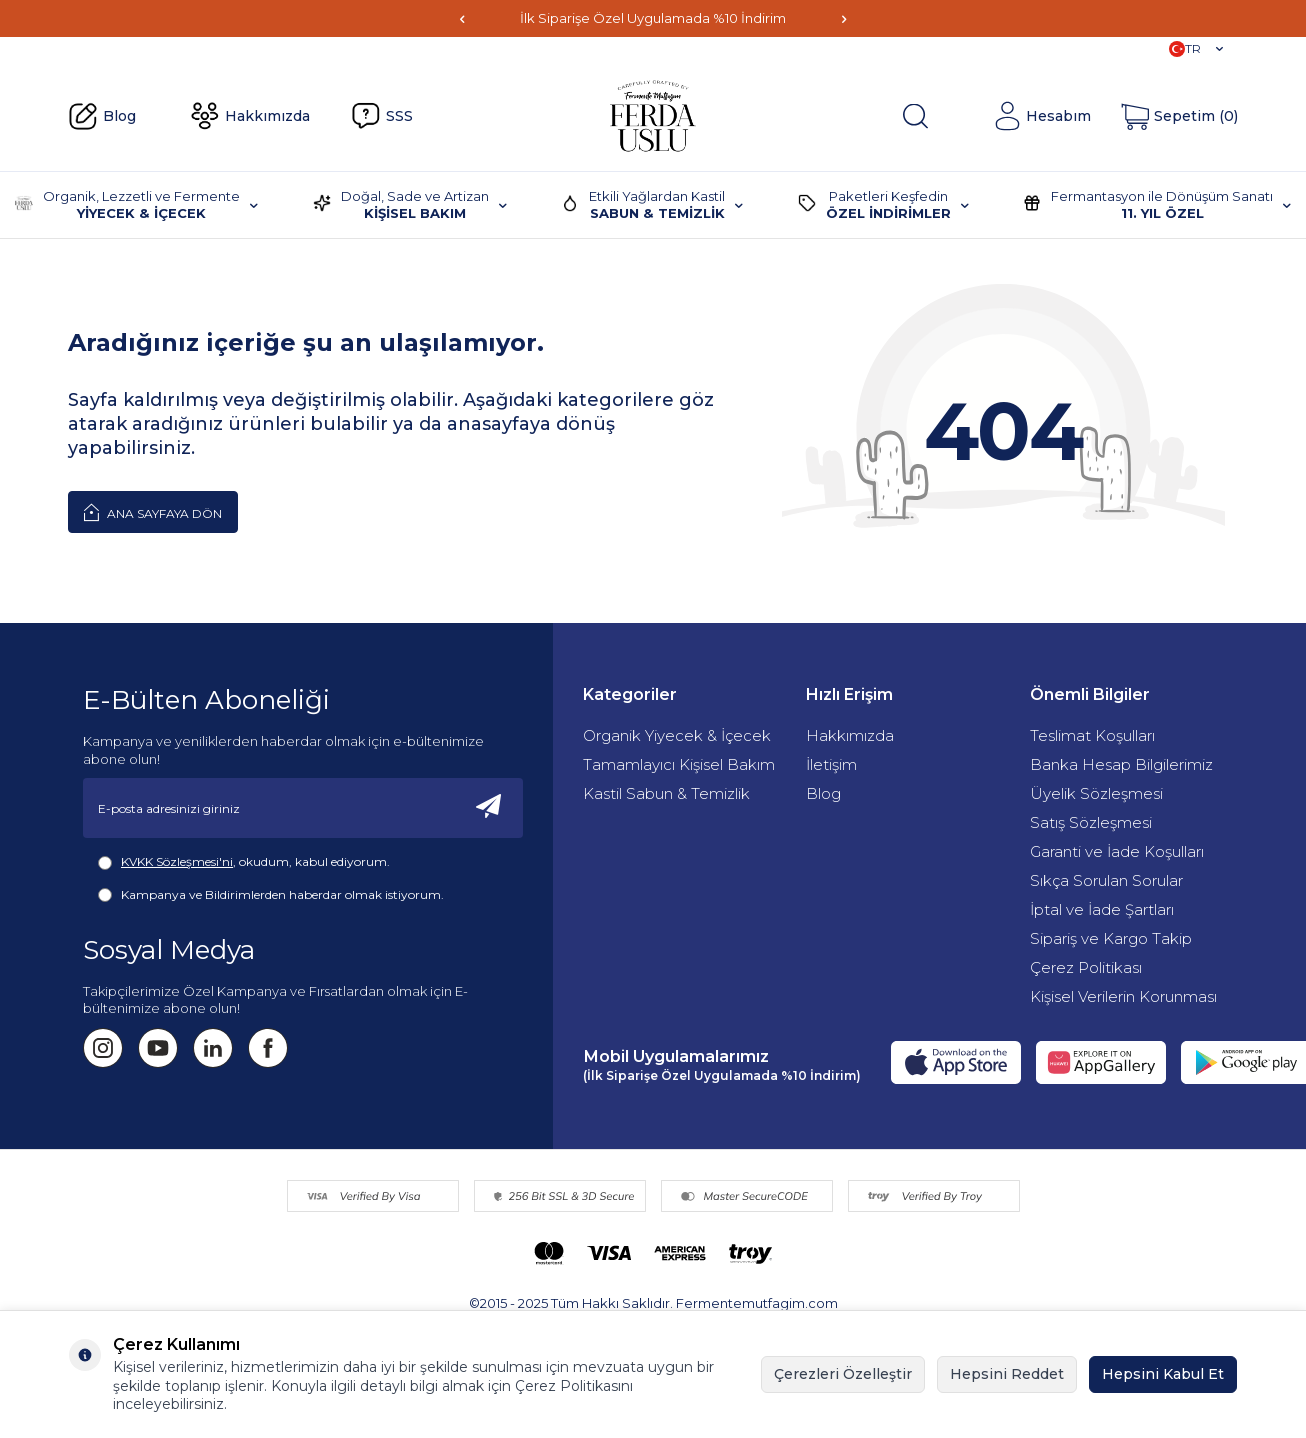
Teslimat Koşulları (1092, 735)
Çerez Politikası (1086, 967)
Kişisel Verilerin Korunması (1123, 996)
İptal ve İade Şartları (1102, 909)
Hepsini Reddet (1007, 1374)
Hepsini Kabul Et (1163, 1374)
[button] (462, 18)
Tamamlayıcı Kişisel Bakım (679, 764)
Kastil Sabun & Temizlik (666, 793)
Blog (102, 117)
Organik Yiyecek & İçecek (677, 735)
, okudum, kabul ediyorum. (244, 862)
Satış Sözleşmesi (1091, 822)
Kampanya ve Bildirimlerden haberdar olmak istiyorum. (271, 895)
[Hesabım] (1042, 116)
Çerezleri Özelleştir (843, 1374)
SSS (382, 116)
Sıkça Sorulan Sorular (1106, 880)
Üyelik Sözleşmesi (1096, 793)
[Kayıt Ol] (489, 808)
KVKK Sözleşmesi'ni (177, 861)
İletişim (831, 764)
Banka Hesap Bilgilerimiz (1121, 764)
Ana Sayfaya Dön (153, 512)
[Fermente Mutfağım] (653, 116)
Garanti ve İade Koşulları (1117, 851)
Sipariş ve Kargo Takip (1111, 938)
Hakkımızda (250, 116)
